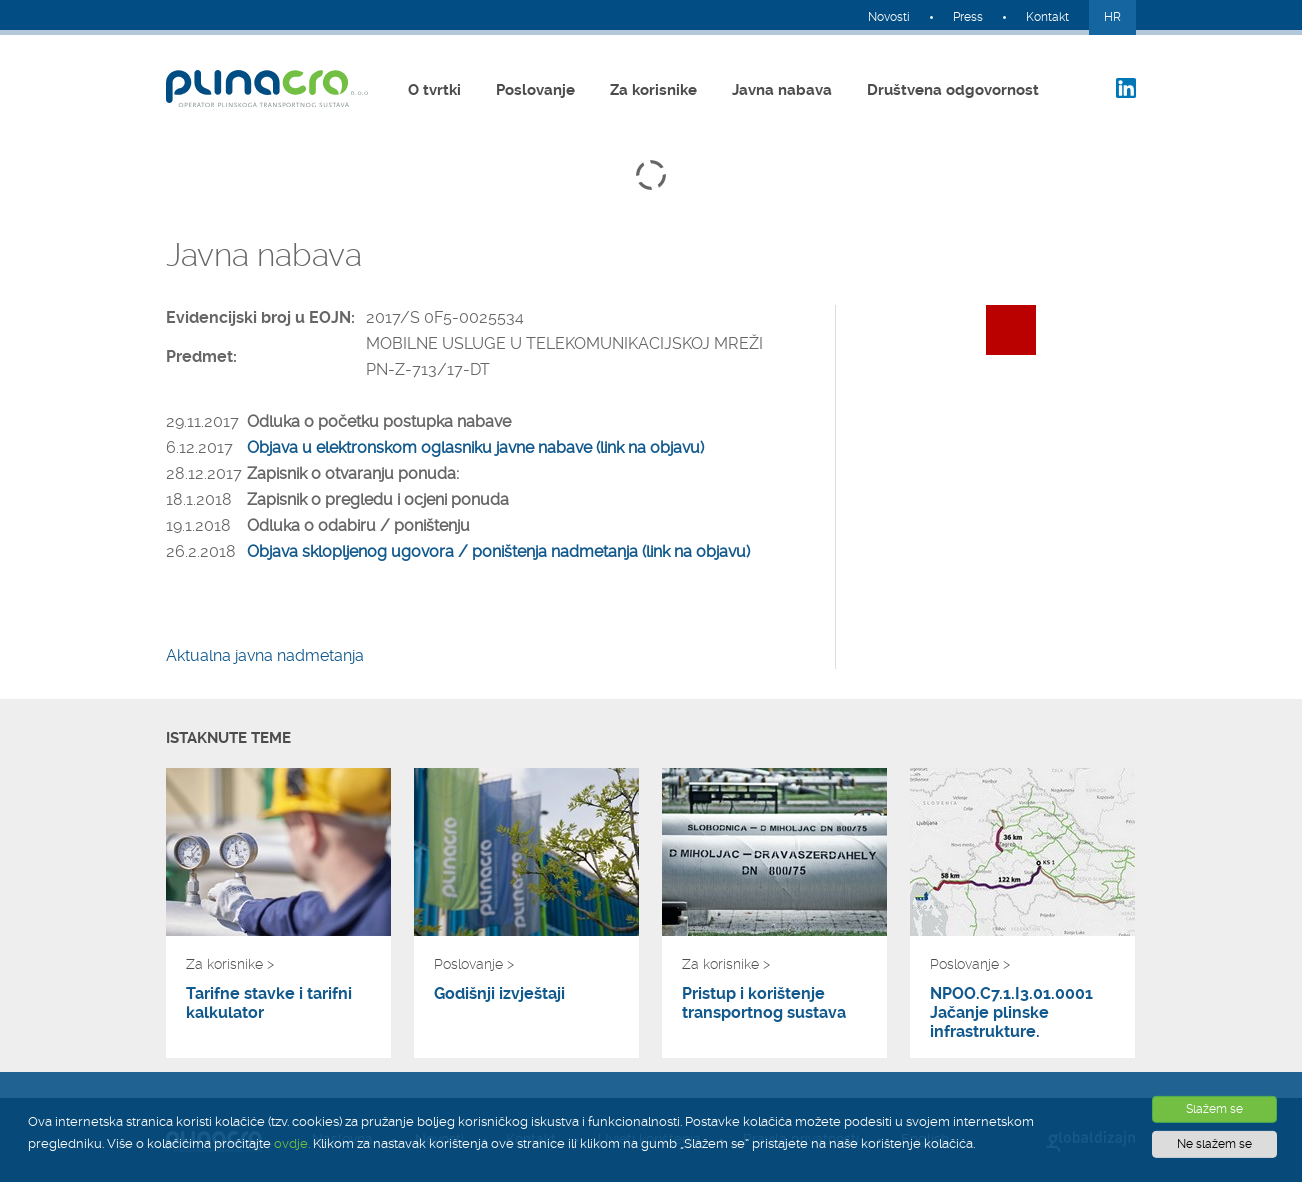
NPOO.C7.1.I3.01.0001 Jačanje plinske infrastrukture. (1011, 1012)
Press (968, 17)
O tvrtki (434, 90)
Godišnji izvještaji (499, 993)
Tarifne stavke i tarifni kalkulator (269, 1003)
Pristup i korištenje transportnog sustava (764, 1003)
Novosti (889, 17)
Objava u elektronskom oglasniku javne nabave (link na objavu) (475, 447)
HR (1112, 17)
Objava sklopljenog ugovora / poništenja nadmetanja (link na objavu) (498, 551)
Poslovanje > (474, 964)
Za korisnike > (230, 964)
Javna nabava (782, 90)
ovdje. (292, 1143)
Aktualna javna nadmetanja (265, 655)
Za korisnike (653, 90)
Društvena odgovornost (953, 90)
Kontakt (1047, 17)
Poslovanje (535, 90)
